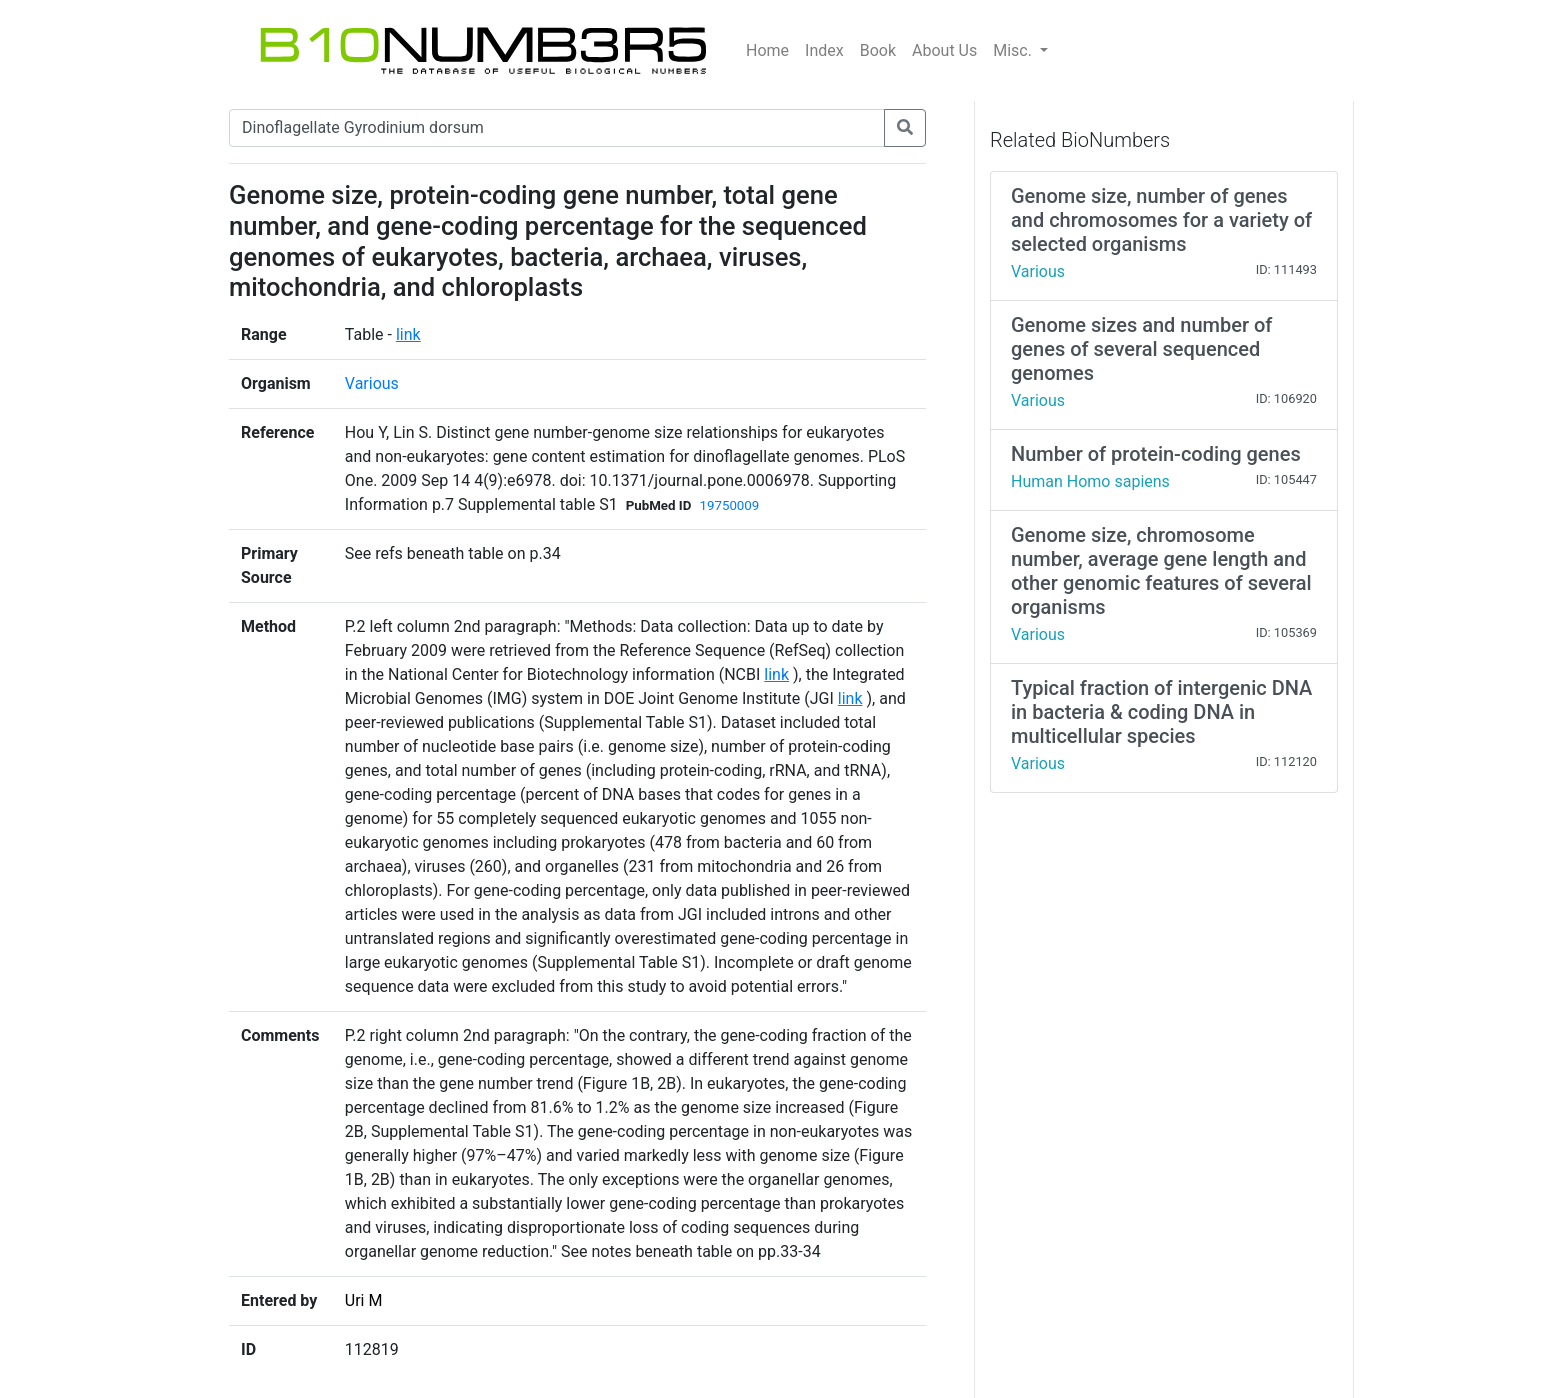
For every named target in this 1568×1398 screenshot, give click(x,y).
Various (372, 383)
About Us (944, 50)
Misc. (1014, 50)
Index (824, 50)
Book (878, 50)
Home (767, 50)
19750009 (729, 505)
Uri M (364, 1300)
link (408, 334)
